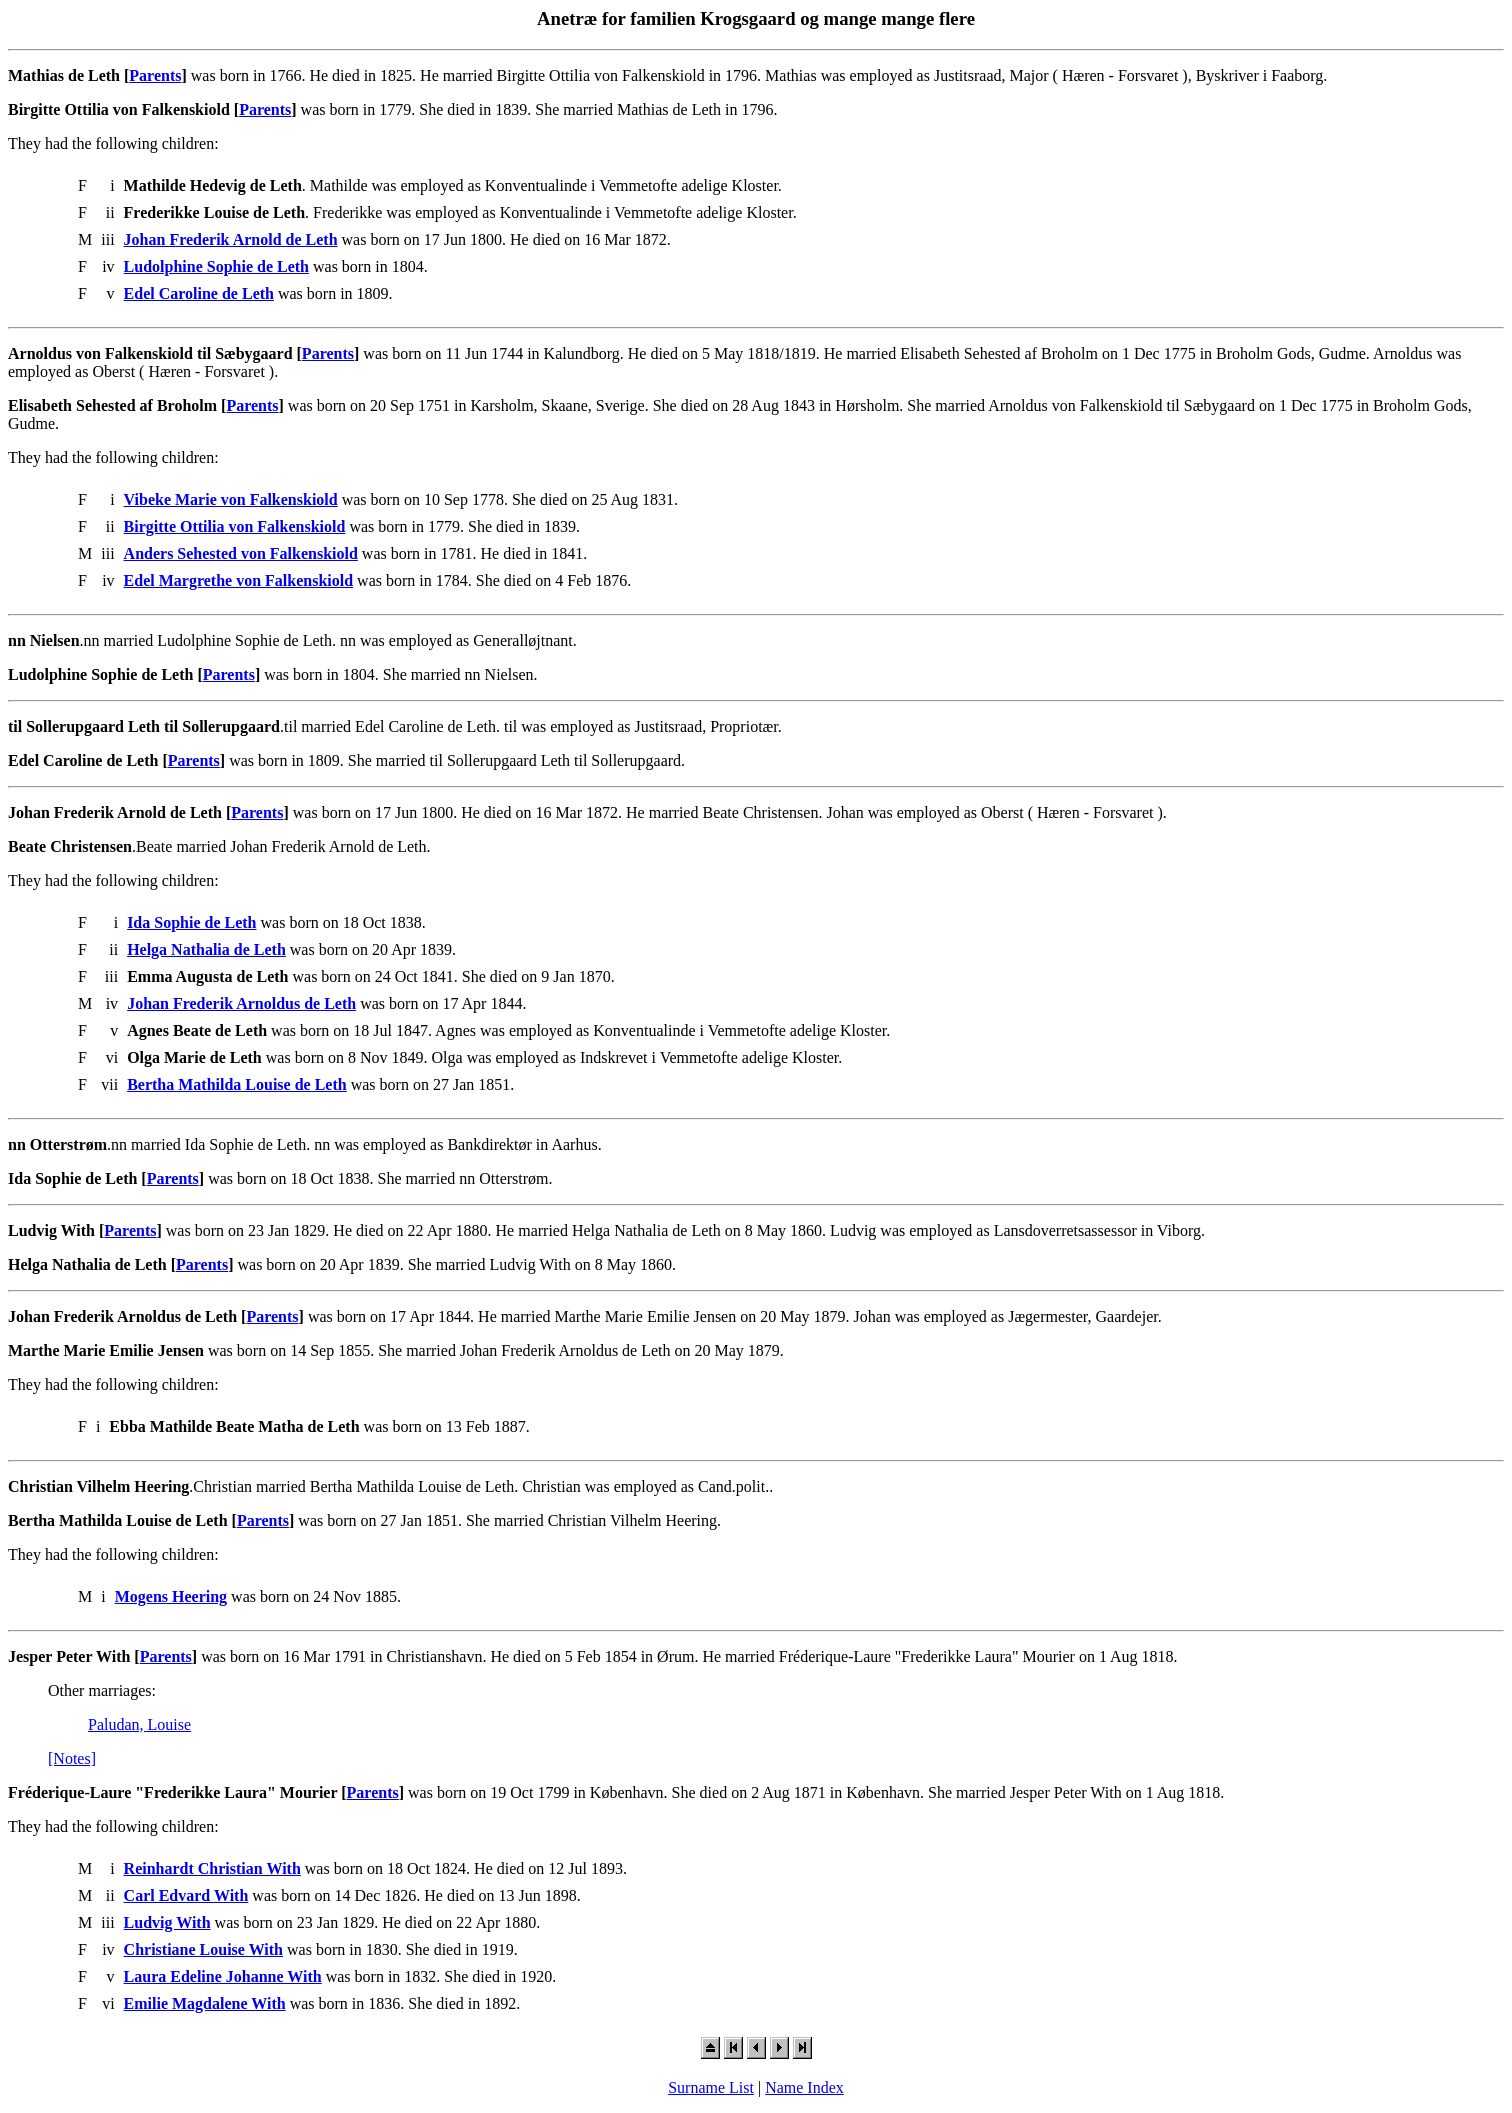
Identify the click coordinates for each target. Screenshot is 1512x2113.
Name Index (804, 2087)
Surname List (711, 2087)
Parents (155, 75)
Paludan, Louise (139, 1724)
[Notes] (72, 1758)
